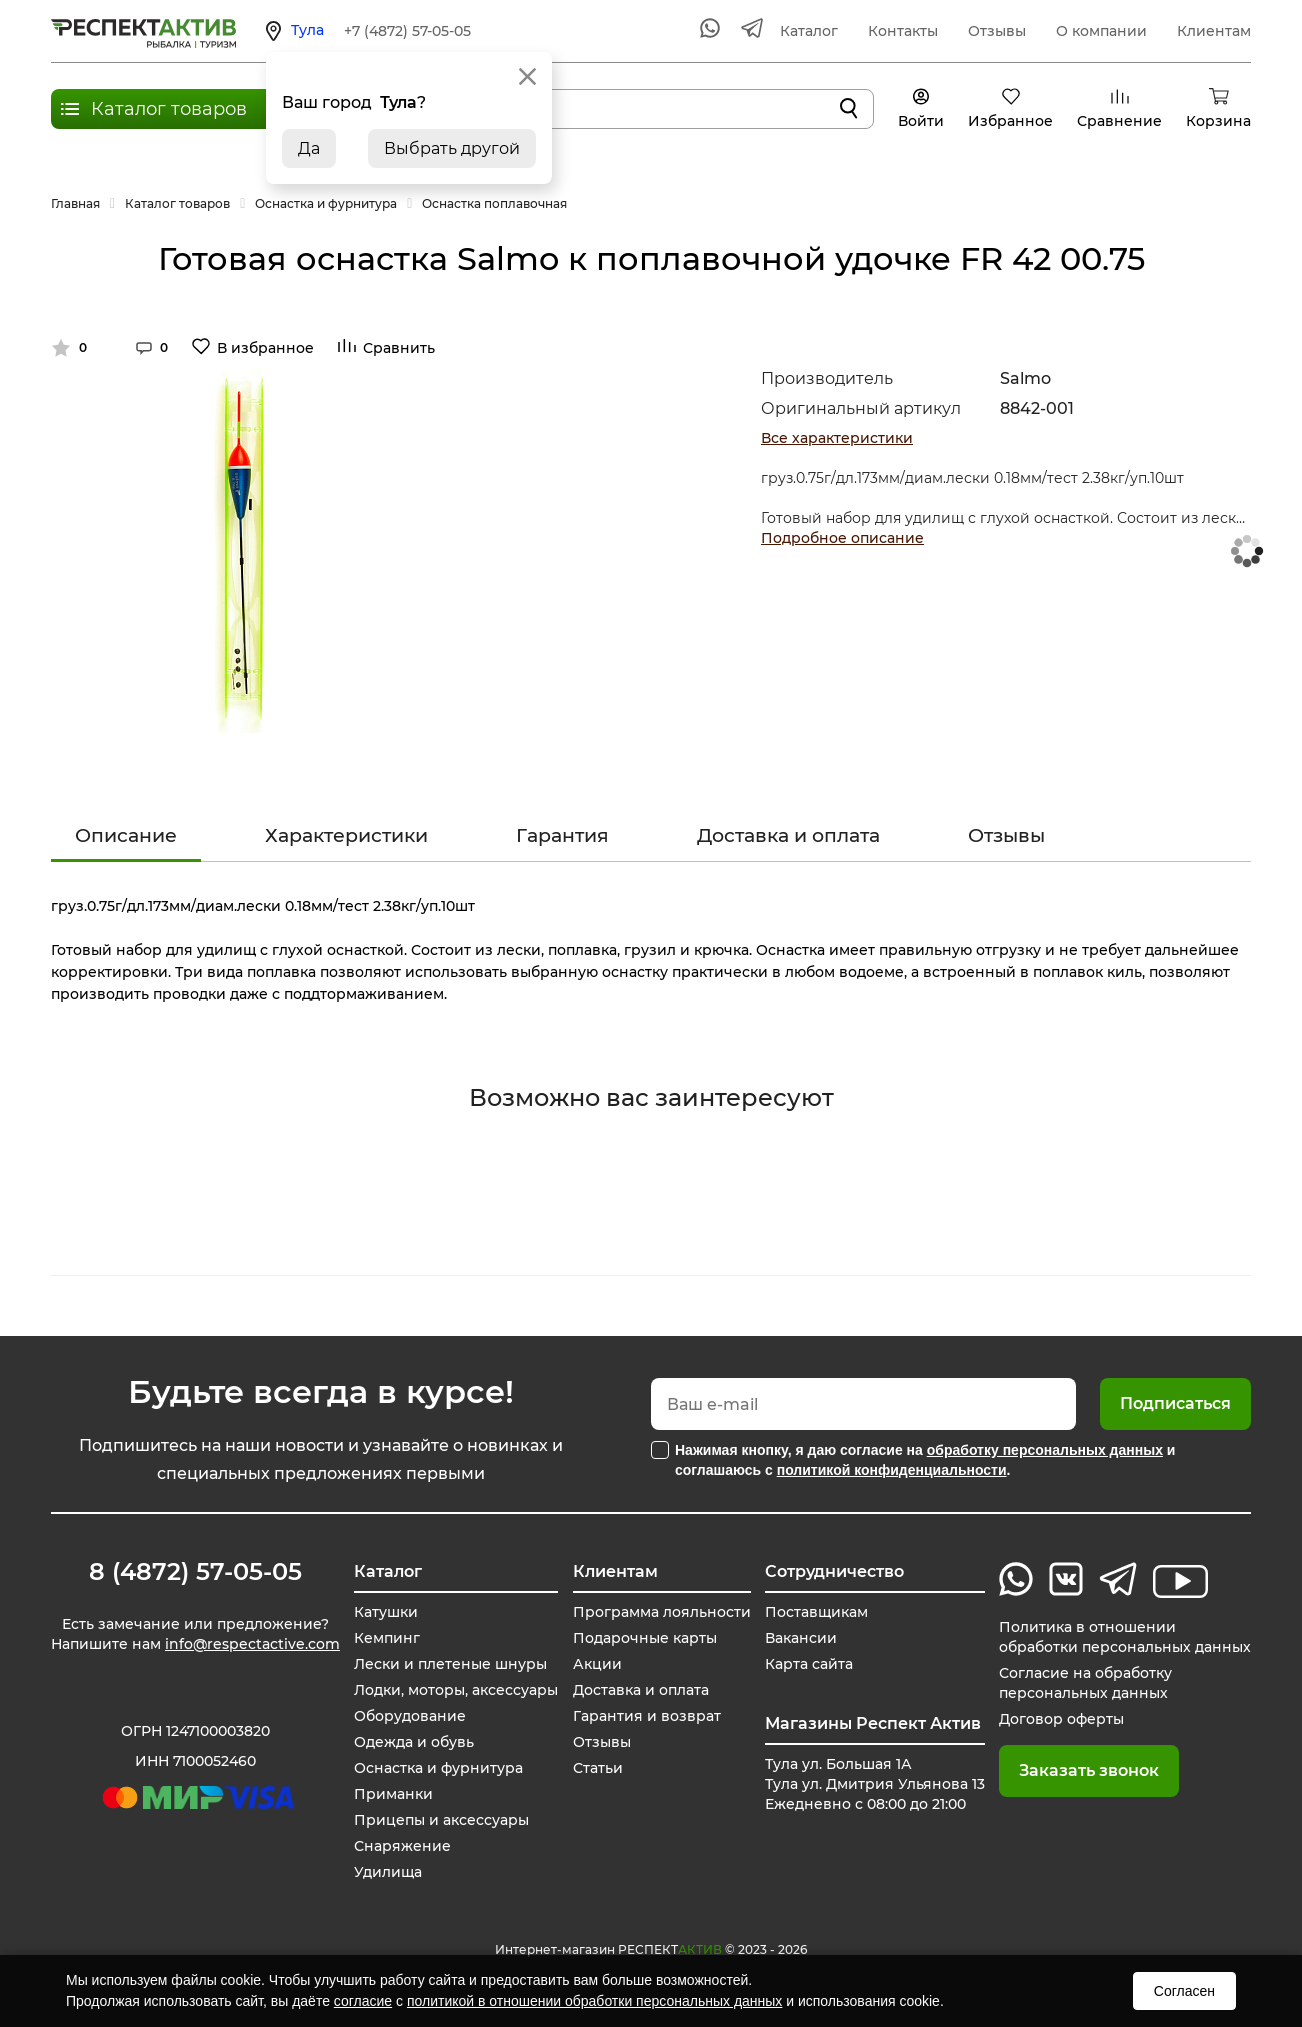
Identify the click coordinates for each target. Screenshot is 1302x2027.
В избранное (265, 348)
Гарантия (562, 835)
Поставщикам (816, 1612)
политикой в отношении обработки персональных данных (594, 2001)
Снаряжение (402, 1846)
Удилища (388, 1872)
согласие (363, 2001)
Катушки (386, 1612)
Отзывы (997, 31)
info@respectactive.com (252, 1644)
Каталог (809, 31)
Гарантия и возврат (647, 1716)
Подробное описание (842, 538)
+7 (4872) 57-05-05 (407, 31)
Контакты (903, 31)
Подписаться (1175, 1403)
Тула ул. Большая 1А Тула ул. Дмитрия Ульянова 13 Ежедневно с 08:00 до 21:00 (875, 1784)
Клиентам (1214, 31)
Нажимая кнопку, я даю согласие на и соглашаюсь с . (925, 1460)
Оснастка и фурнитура (438, 1768)
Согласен (1184, 1991)
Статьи (598, 1768)
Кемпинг (387, 1638)
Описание (126, 835)
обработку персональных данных (1045, 1450)
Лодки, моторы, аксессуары (456, 1690)
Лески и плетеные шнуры (450, 1664)
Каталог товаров (169, 109)
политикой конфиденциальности (892, 1470)
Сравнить (399, 348)
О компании (1101, 31)
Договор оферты (1061, 1719)
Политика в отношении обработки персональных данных (1125, 1637)
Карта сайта (809, 1664)
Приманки (393, 1794)
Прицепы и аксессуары (441, 1820)
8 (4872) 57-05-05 (195, 1572)
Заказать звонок (1089, 1770)
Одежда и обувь (414, 1742)
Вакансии (801, 1638)
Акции (597, 1664)
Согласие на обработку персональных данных (1085, 1683)
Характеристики (346, 835)
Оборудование (410, 1716)
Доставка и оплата (788, 835)
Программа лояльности (662, 1612)
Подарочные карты (645, 1638)
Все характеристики (837, 438)
